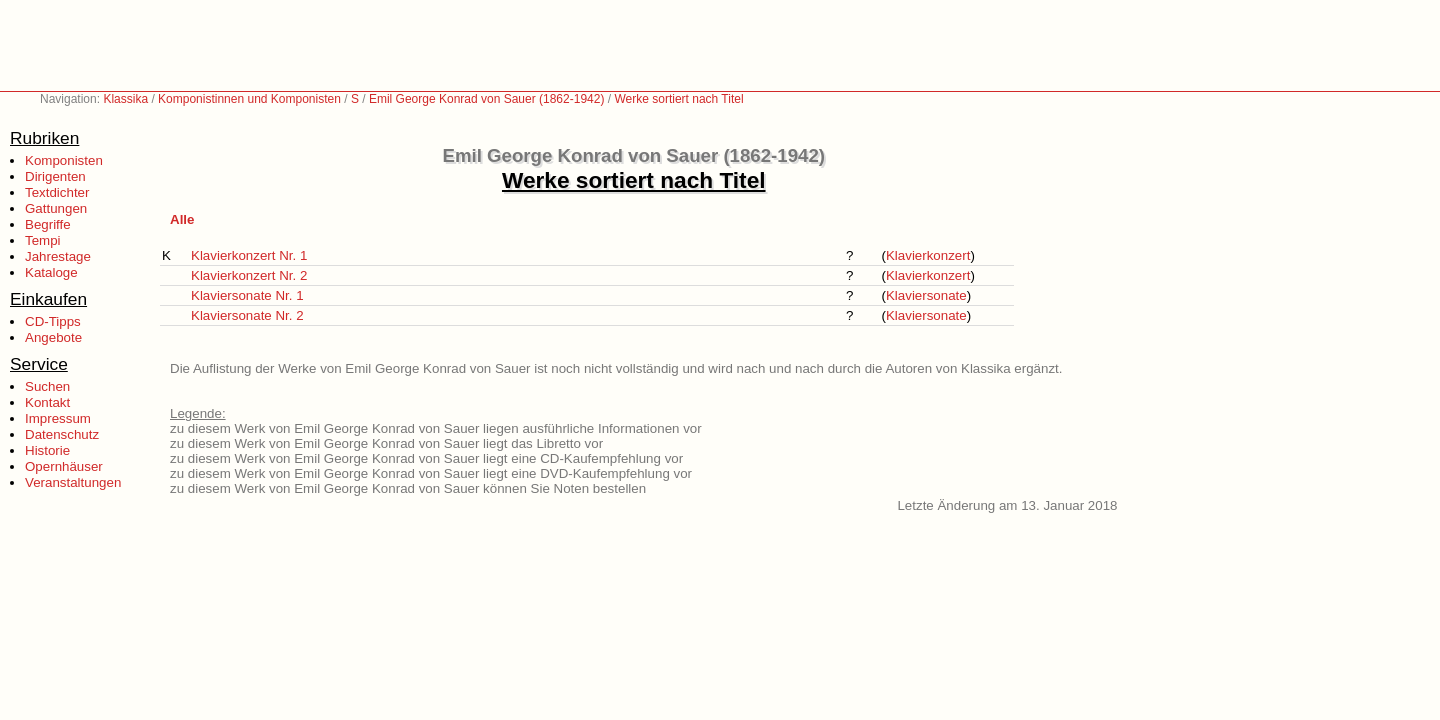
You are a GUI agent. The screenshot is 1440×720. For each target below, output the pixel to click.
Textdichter (57, 192)
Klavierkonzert (928, 255)
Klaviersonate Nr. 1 (247, 295)
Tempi (43, 240)
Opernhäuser (64, 466)
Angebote (53, 337)
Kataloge (51, 272)
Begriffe (48, 224)
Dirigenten (55, 176)
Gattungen (56, 208)
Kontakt (47, 402)
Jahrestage (58, 256)
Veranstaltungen (73, 482)
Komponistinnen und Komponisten (249, 99)
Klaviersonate (926, 295)
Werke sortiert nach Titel (678, 99)
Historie (47, 450)
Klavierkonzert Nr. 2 (249, 275)
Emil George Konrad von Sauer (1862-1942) (486, 99)
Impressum (58, 418)
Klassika (125, 99)
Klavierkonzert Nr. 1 (249, 255)
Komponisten (64, 160)
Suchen (47, 386)
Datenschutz (62, 434)
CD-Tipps (53, 321)
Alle (182, 219)
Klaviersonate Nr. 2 (247, 315)
